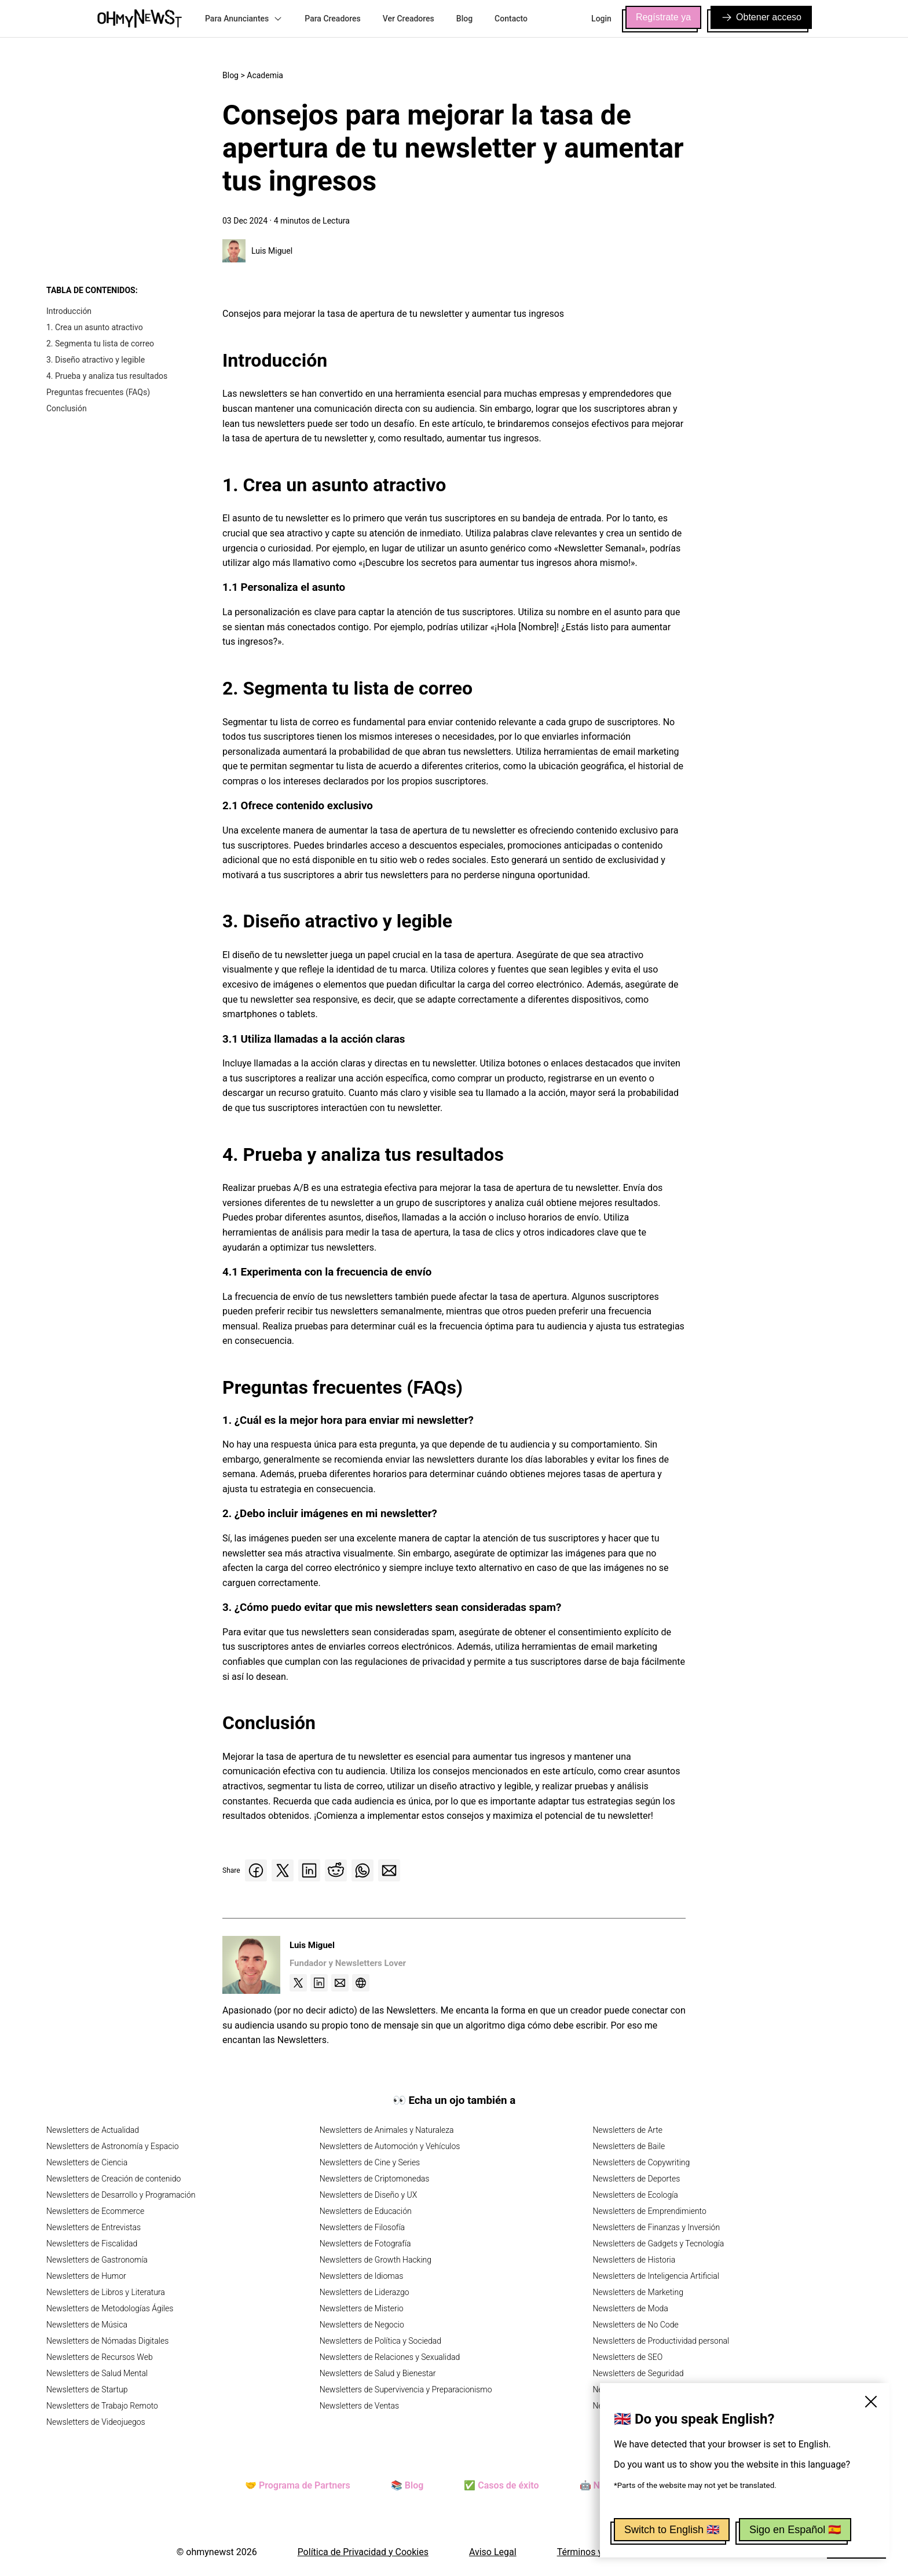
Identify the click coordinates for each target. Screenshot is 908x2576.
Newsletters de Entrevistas (93, 2227)
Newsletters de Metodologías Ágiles (109, 2308)
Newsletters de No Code (635, 2324)
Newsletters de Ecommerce (95, 2211)
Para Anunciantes (244, 18)
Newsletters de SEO (627, 2357)
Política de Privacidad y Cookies (363, 2551)
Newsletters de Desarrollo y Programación (120, 2194)
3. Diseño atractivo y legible (95, 359)
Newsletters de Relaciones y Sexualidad (390, 2357)
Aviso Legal (493, 2551)
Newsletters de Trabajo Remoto (102, 2405)
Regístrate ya (663, 17)
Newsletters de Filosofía (362, 2227)
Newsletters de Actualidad (92, 2130)
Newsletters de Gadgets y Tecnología (658, 2243)
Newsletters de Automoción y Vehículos (390, 2146)
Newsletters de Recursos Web (99, 2357)
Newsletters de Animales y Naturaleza (387, 2130)
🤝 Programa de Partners (297, 2485)
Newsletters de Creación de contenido (113, 2178)
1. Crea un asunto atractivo (94, 327)
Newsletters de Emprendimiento (649, 2211)
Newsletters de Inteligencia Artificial (655, 2276)
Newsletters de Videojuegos (95, 2422)
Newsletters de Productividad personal (660, 2340)
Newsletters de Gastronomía (97, 2259)
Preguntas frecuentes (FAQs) (98, 392)
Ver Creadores (408, 18)
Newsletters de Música (86, 2324)
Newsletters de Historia (633, 2259)
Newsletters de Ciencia (86, 2162)
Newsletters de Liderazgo (364, 2292)
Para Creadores (333, 18)
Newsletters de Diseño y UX (369, 2194)
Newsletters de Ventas (360, 2405)
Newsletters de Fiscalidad (91, 2243)
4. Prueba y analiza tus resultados (106, 376)
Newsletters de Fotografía (365, 2243)
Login (601, 18)
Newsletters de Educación (366, 2211)
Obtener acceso (761, 17)
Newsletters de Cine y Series (370, 2162)
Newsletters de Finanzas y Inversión (656, 2227)
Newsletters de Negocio (362, 2324)
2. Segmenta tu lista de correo (100, 343)
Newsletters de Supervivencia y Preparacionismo (406, 2389)
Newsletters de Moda (630, 2308)
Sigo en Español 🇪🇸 (795, 2529)
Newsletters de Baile (628, 2146)
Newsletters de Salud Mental (97, 2373)
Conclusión (66, 408)
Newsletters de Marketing (637, 2292)
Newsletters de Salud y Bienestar (378, 2373)
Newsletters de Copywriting (641, 2162)
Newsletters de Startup (86, 2389)
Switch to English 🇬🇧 (671, 2529)
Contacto (511, 18)
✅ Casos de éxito (501, 2485)
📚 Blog (407, 2485)
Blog (464, 18)
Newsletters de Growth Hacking (375, 2259)
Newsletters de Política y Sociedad (380, 2340)
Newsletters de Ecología (635, 2194)
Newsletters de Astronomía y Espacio (112, 2146)
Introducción (68, 311)
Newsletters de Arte (627, 2130)
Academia (265, 75)
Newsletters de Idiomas (362, 2276)
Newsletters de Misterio (362, 2308)
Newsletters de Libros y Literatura (105, 2292)
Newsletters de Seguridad (637, 2373)
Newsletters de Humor (86, 2276)
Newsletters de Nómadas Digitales (107, 2340)
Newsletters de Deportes (636, 2178)
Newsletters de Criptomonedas (375, 2178)
